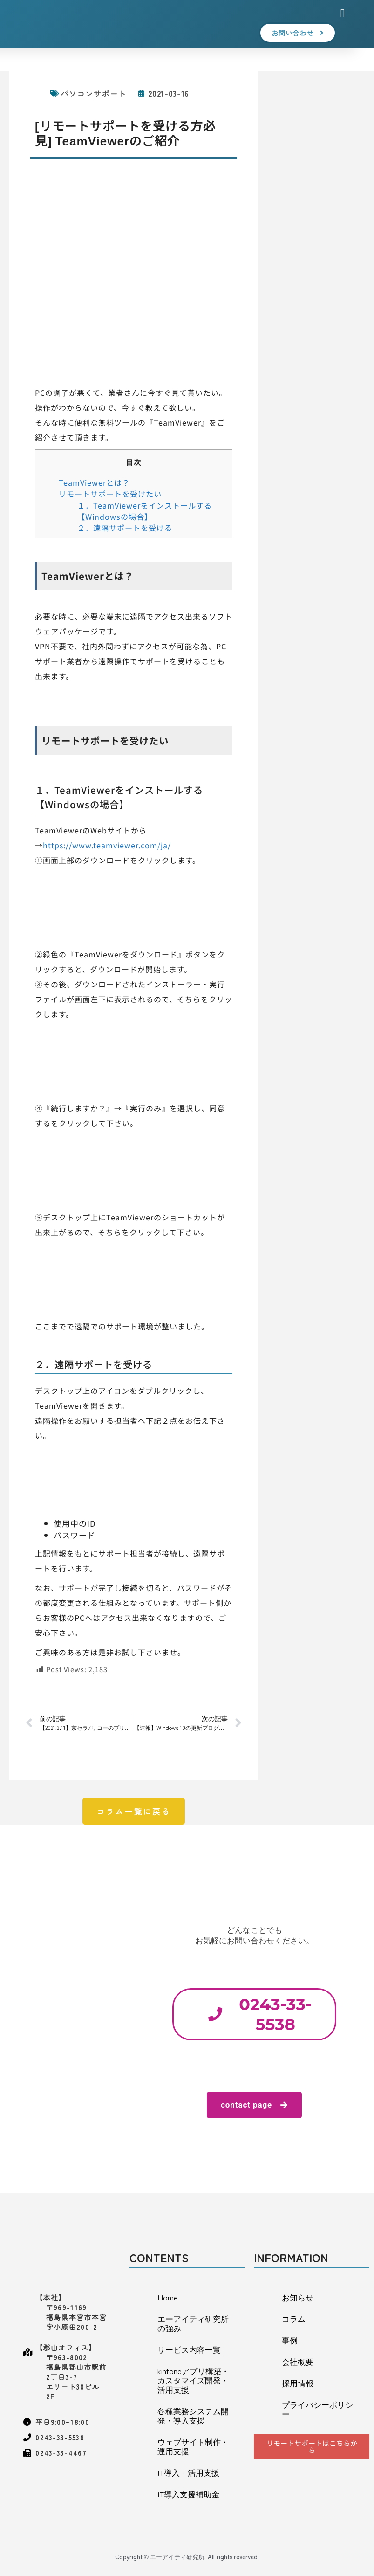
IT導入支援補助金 (188, 2494)
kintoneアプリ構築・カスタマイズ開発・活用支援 (193, 2380)
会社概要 (297, 2361)
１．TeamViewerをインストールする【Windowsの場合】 (144, 511)
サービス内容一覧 (189, 2349)
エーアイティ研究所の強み (193, 2323)
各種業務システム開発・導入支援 (193, 2415)
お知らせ (297, 2297)
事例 (290, 2340)
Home (167, 2297)
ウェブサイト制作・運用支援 (193, 2446)
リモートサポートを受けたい (110, 493)
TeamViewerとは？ (94, 482)
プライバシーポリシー (317, 2408)
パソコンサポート (94, 93)
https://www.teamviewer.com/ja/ (107, 845)
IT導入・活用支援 (188, 2472)
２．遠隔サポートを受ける (124, 527)
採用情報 (297, 2383)
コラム (294, 2318)
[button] (343, 13)
